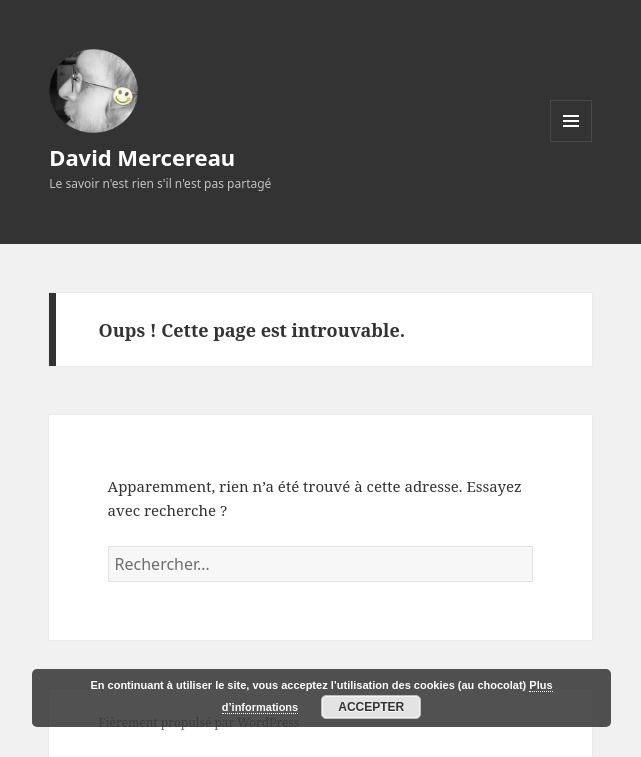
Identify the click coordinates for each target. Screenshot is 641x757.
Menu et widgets (571, 141)
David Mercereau (142, 157)
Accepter (371, 707)
